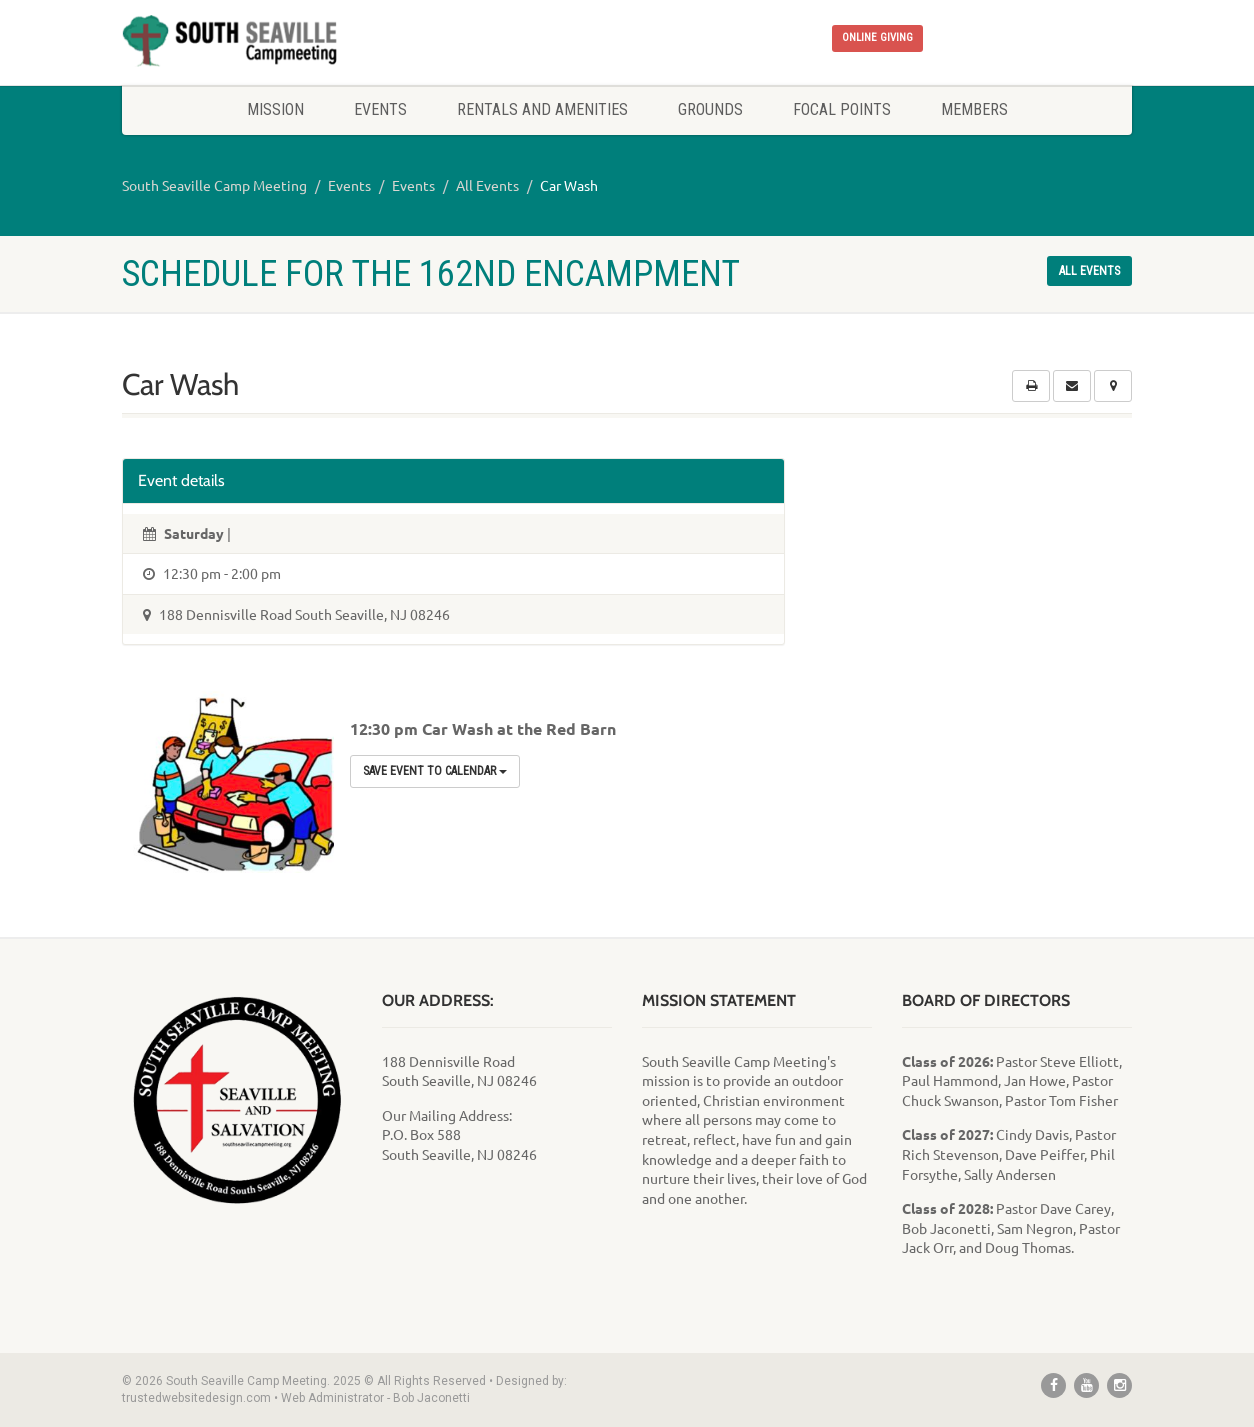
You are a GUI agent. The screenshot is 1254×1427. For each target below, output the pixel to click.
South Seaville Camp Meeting (214, 185)
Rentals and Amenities (542, 109)
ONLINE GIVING (877, 37)
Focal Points (842, 109)
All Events (487, 185)
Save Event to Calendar (435, 771)
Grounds (710, 109)
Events (380, 109)
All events (1089, 271)
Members (974, 109)
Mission (275, 109)
